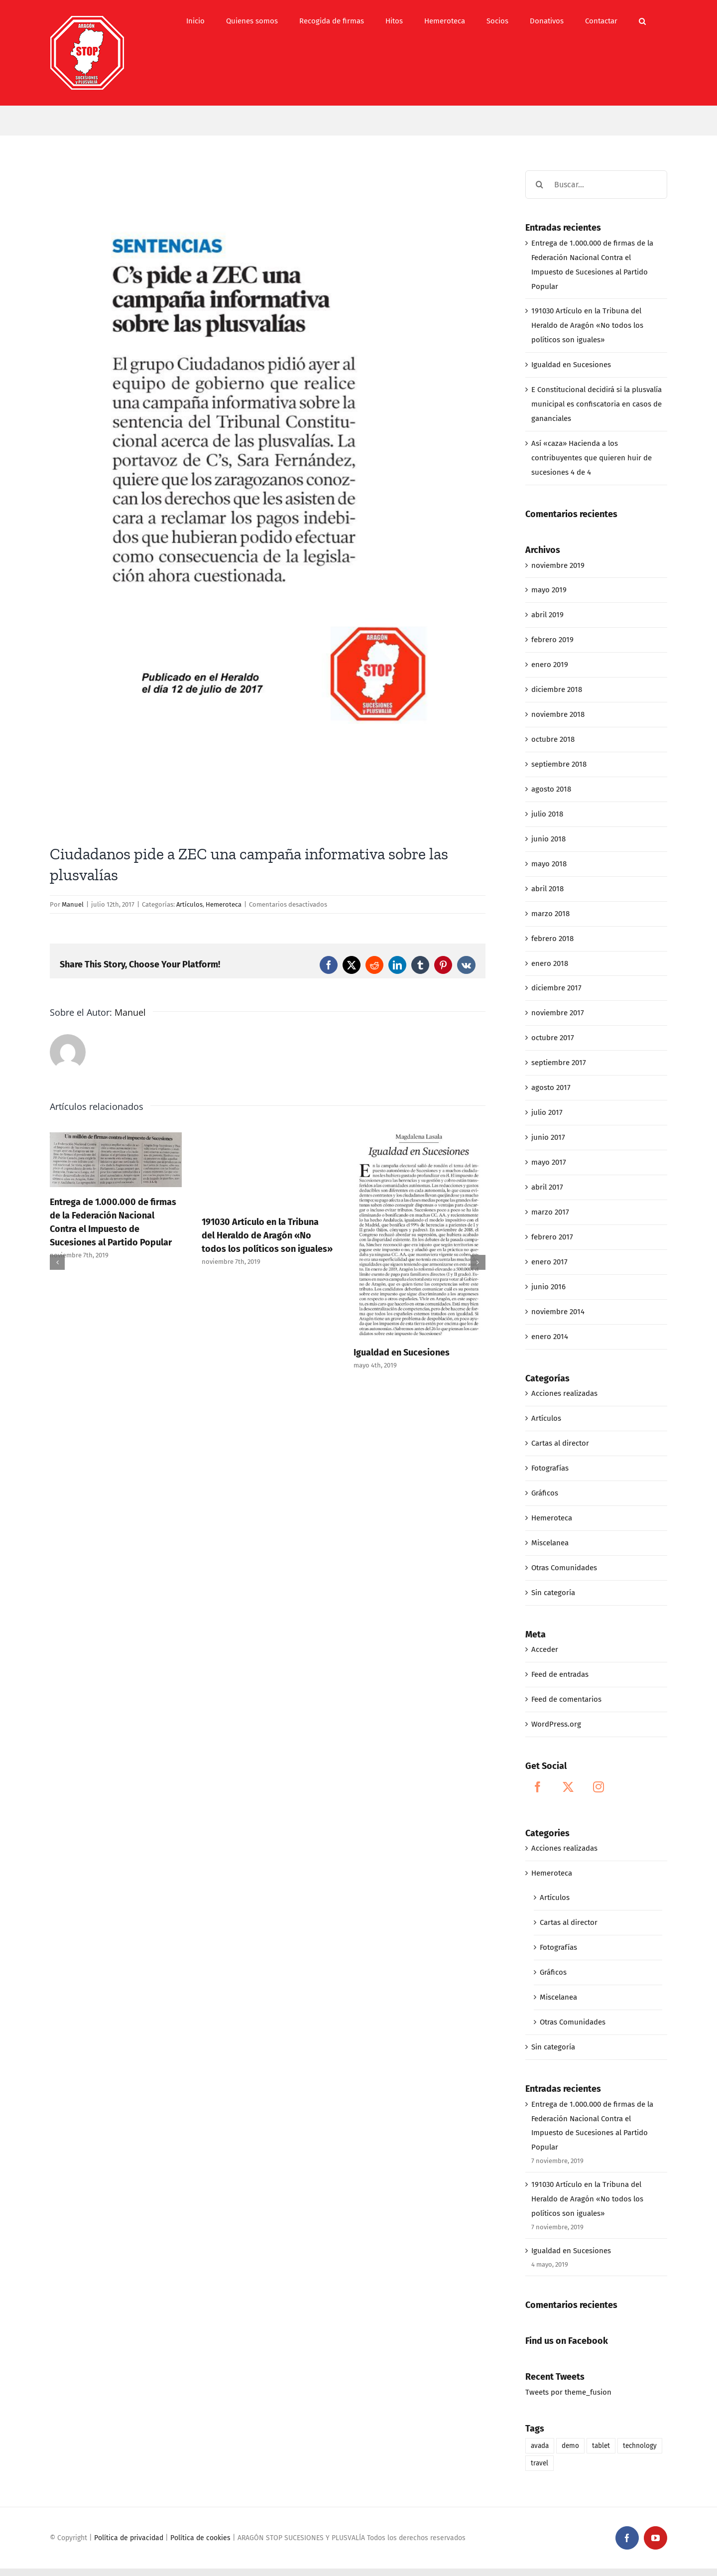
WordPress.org (556, 1724)
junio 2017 (548, 1137)
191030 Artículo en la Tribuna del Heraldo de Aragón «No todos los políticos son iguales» (267, 1235)
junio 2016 (548, 1286)
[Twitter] (568, 1786)
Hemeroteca (223, 904)
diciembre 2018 (556, 689)
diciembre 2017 (556, 987)
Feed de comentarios (566, 1699)
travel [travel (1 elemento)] (539, 2463)
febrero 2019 (552, 639)
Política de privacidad (128, 2538)
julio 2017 (547, 1112)
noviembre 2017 (557, 1012)
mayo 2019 (549, 589)
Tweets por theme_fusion (568, 2392)
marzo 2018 (550, 913)
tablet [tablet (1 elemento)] (601, 2445)
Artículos (189, 904)
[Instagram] (598, 1786)
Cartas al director (560, 1443)
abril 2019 (547, 614)
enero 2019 (549, 664)
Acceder (544, 1649)
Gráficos (544, 1493)
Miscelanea (550, 1542)
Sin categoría (553, 1592)
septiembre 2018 (559, 764)
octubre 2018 (553, 739)
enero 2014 (549, 1336)
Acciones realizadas (564, 1393)
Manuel (73, 904)
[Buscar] (539, 184)
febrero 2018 (552, 938)
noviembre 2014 (558, 1311)
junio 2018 (548, 838)
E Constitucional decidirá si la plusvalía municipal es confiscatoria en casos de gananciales (596, 404)
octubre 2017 (552, 1037)
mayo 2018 (549, 863)
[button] (642, 21)
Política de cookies (200, 2538)
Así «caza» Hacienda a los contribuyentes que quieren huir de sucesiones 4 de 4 (591, 458)
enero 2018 (549, 963)
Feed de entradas (560, 1674)
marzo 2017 (550, 1212)
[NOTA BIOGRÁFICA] (267, 499)
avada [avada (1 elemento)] (540, 2445)
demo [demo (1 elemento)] (570, 2445)
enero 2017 (549, 1261)
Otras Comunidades (564, 1567)
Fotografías (550, 1468)
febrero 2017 (552, 1236)
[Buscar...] (596, 184)
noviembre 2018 (558, 714)
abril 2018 (547, 888)
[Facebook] (537, 1786)
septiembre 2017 (558, 1062)
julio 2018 (547, 814)
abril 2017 (547, 1187)
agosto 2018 (551, 789)
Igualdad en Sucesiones (402, 1352)
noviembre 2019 (558, 565)
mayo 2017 (548, 1162)
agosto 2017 (551, 1087)
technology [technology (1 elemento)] (640, 2445)
